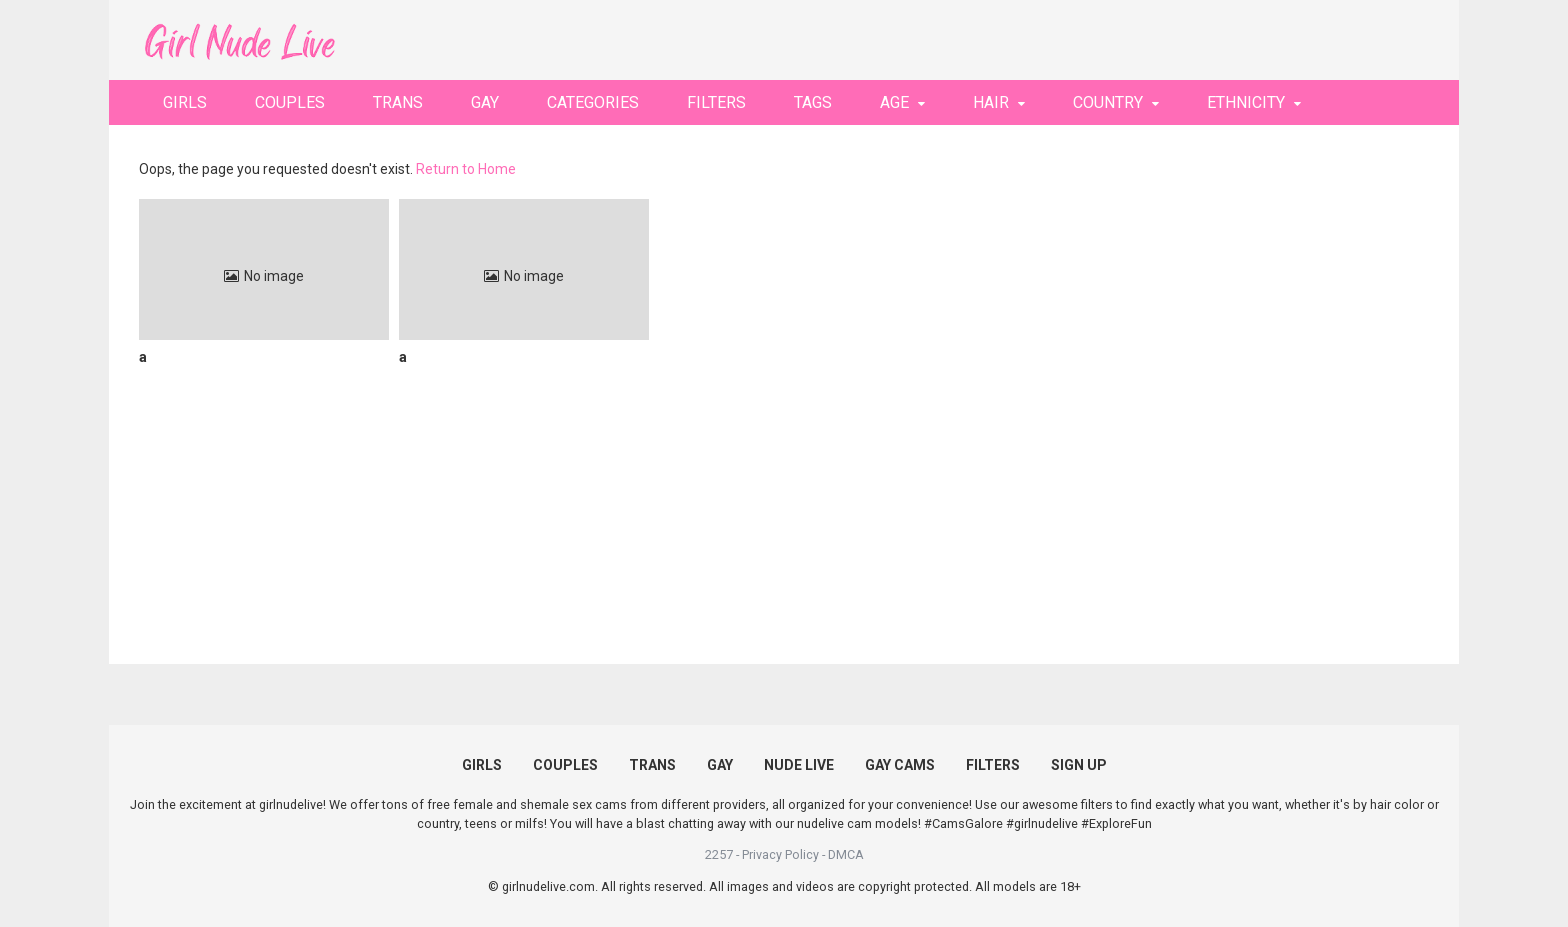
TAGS (813, 102)
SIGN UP (1079, 765)
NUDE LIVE (799, 765)
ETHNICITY (1246, 102)
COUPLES (290, 102)
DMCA (846, 854)
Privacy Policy (780, 854)
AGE (894, 102)
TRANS (398, 102)
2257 (719, 854)
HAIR (991, 102)
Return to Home (466, 169)
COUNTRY (1108, 102)
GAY (485, 102)
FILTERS (716, 102)
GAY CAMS (900, 765)
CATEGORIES (593, 102)
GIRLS (185, 102)
